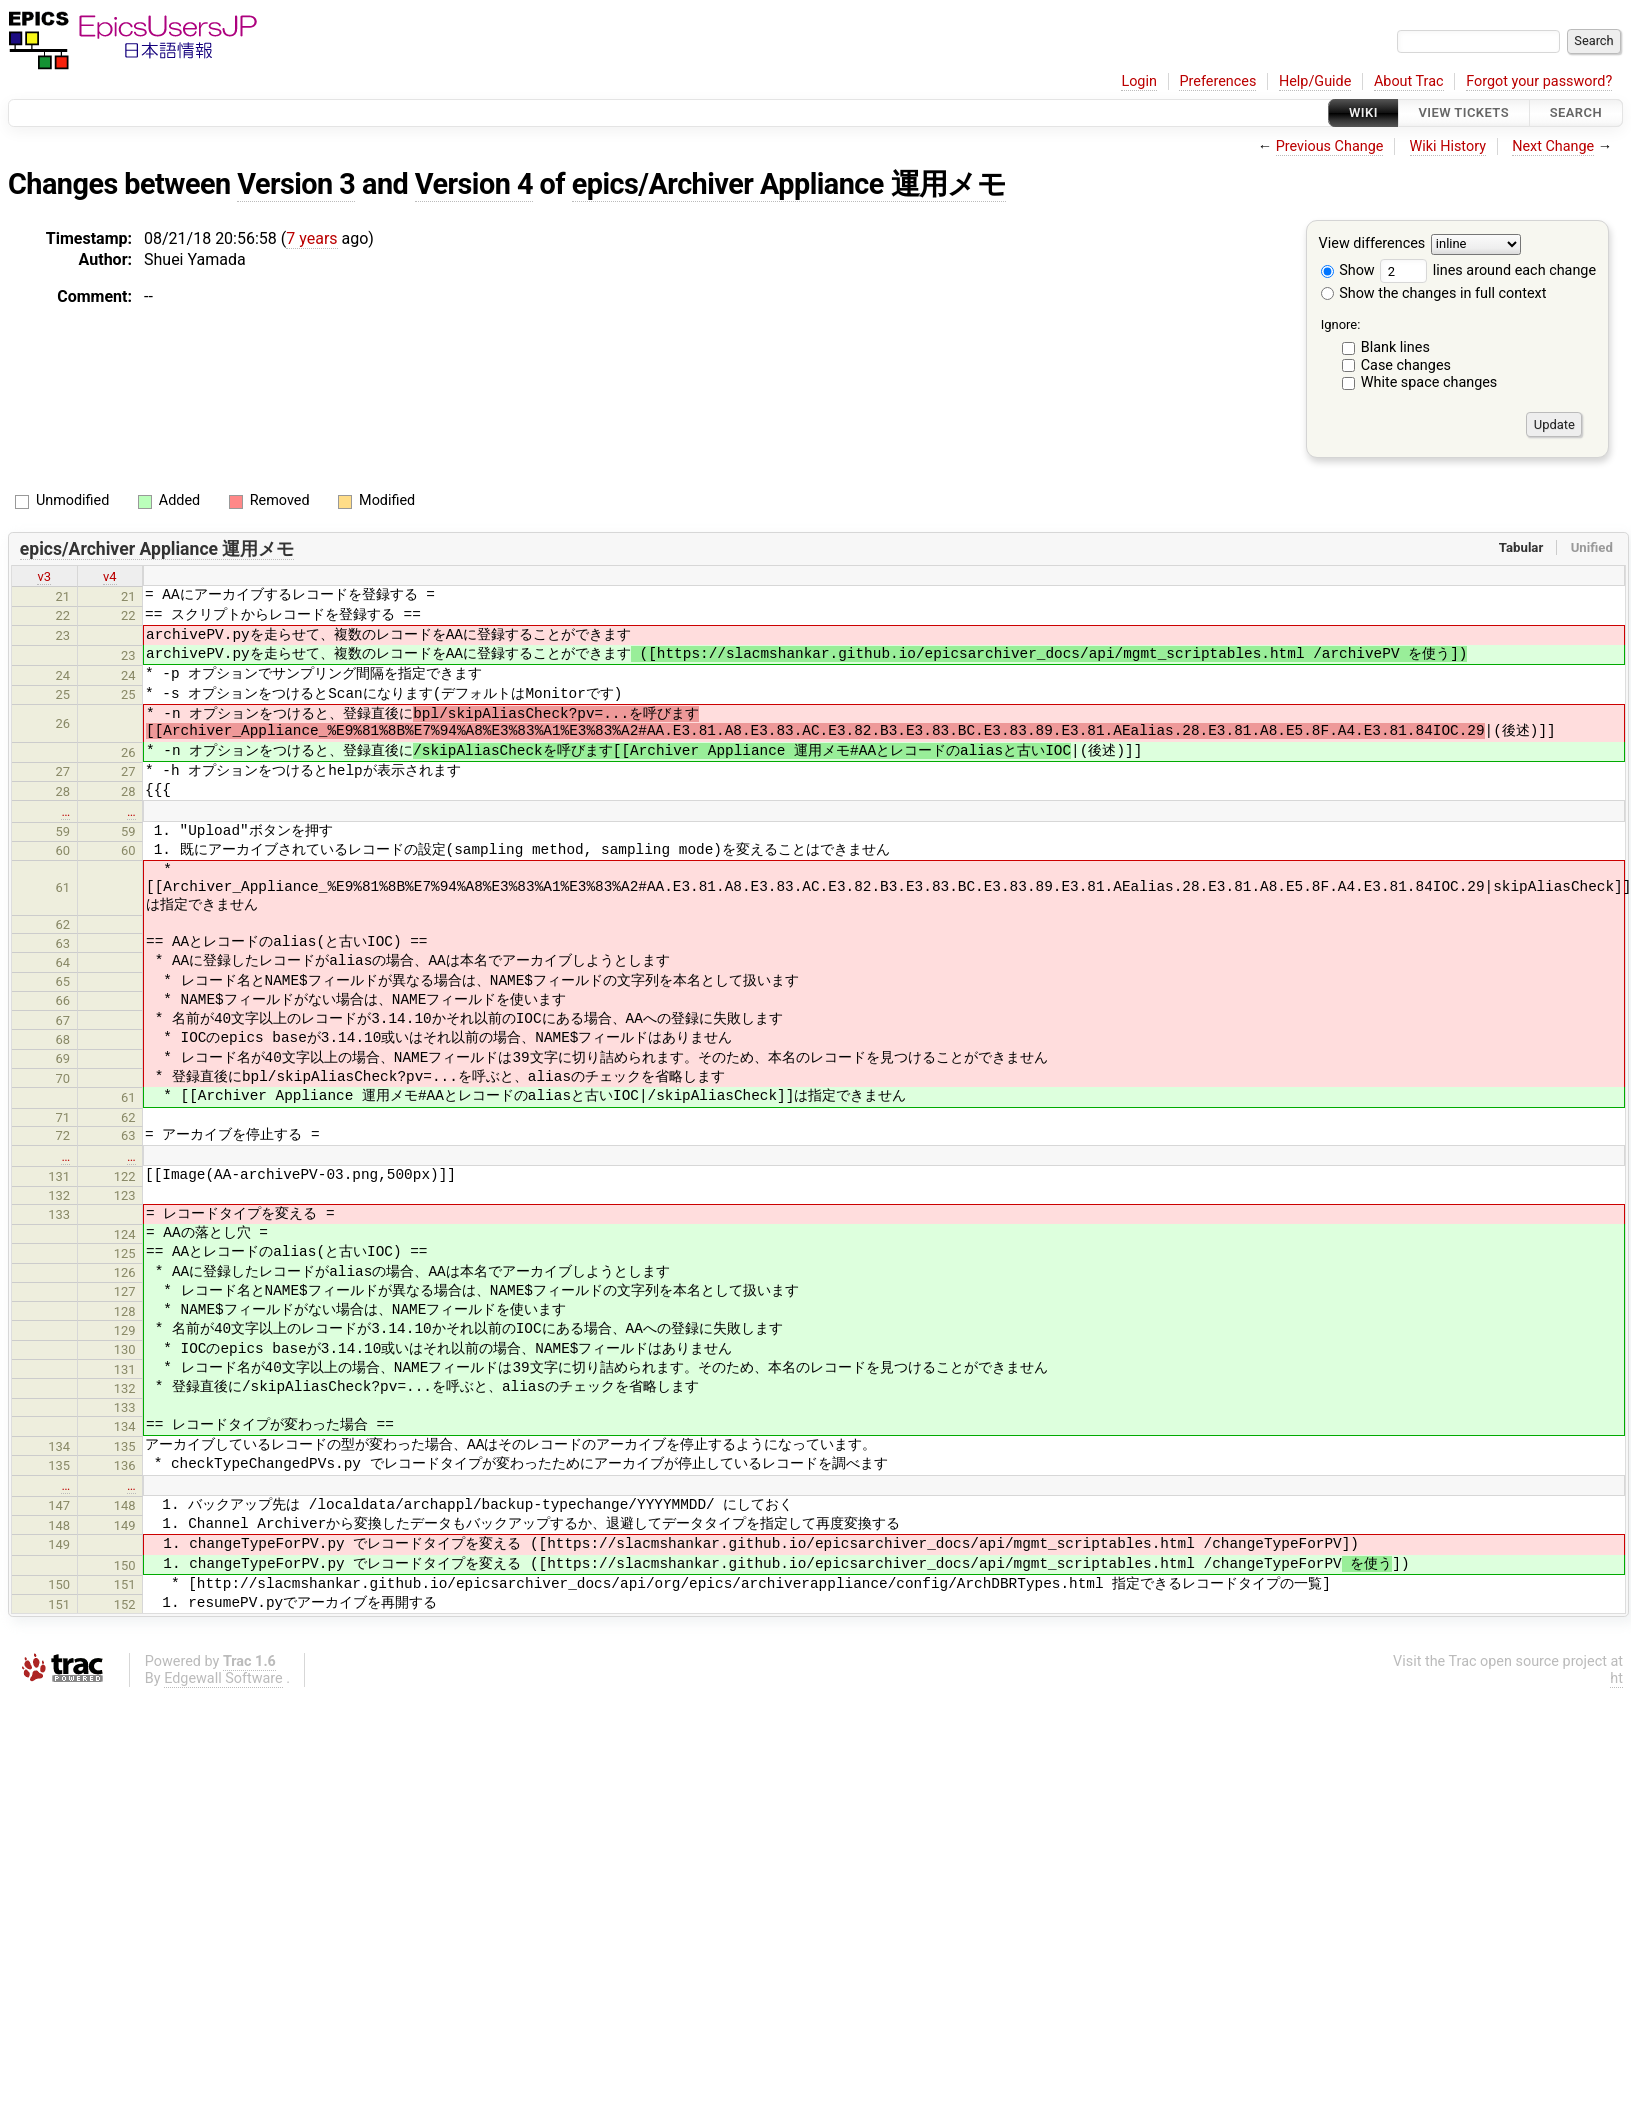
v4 (110, 576)
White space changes (1429, 382)
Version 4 (474, 184)
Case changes (1406, 365)
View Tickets (1464, 112)
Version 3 (296, 184)
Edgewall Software (223, 1678)
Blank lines (1395, 347)
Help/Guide (1315, 81)
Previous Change (1330, 146)
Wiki (1363, 112)
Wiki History (1448, 146)
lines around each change (1488, 270)
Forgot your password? (1539, 81)
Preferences (1217, 81)
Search (1576, 112)
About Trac (1409, 81)
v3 (44, 576)
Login (1139, 81)
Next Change (1553, 146)
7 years (311, 238)
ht (1616, 1678)
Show (1348, 270)
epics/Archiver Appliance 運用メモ (789, 184)
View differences (1372, 244)
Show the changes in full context (1434, 293)
